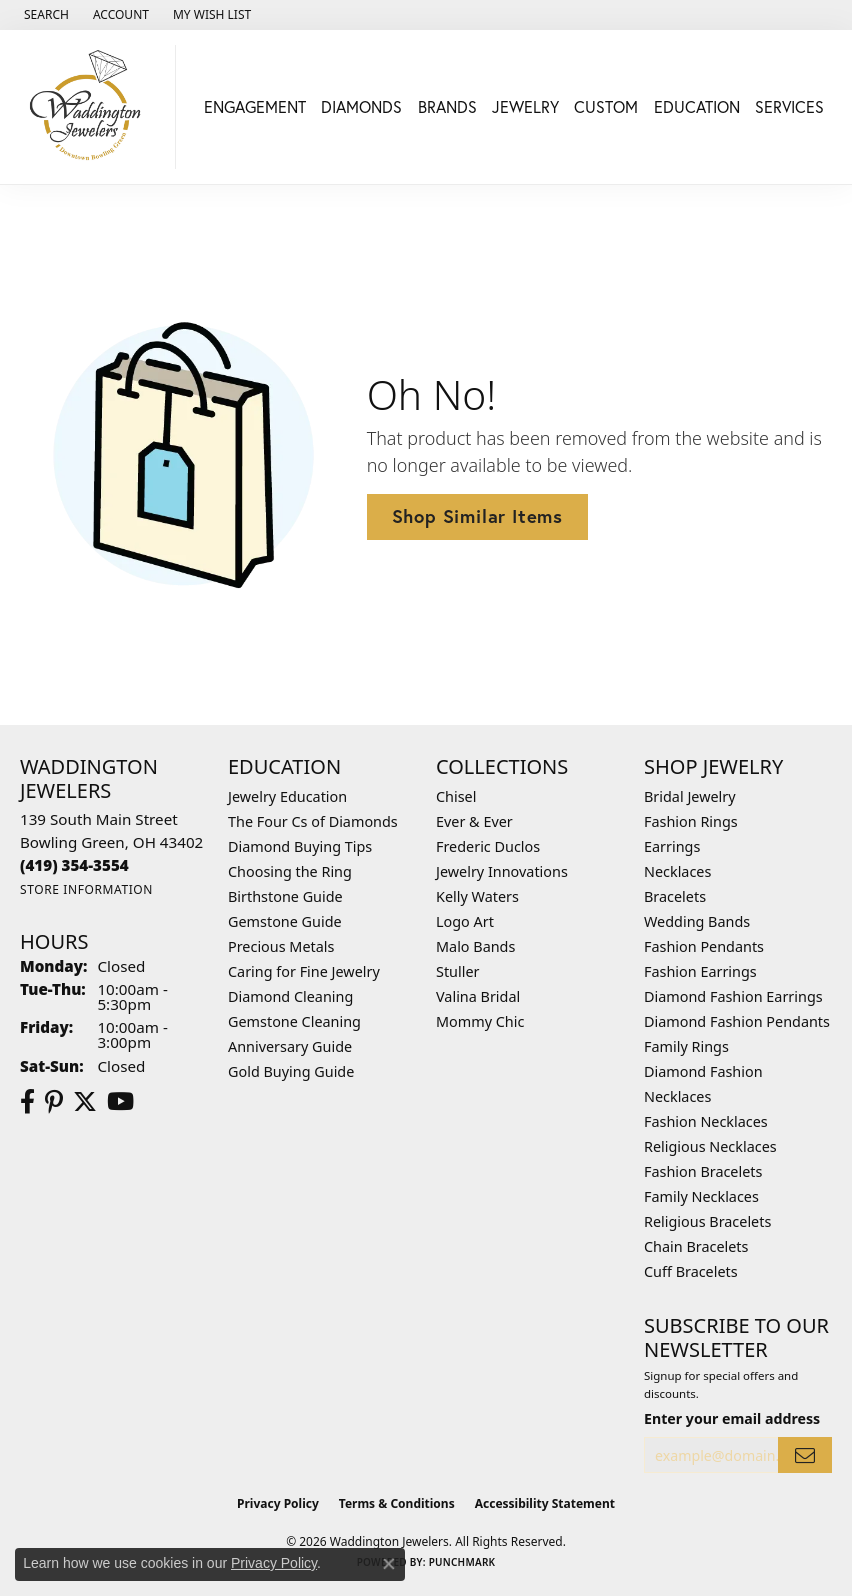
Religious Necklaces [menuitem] (710, 1146)
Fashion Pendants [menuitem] (704, 946)
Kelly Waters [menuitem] (477, 896)
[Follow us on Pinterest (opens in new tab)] (54, 1102)
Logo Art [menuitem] (465, 921)
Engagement (255, 106)
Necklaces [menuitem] (677, 871)
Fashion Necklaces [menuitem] (706, 1121)
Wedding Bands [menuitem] (697, 921)
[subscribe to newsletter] (805, 1455)
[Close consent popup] (389, 1564)
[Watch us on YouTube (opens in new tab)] (120, 1102)
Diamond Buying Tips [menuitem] (300, 846)
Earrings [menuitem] (672, 846)
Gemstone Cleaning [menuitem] (294, 1021)
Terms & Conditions (397, 1503)
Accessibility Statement (545, 1503)
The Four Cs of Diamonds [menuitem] (313, 821)
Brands (447, 106)
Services (789, 106)
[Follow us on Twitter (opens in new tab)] (85, 1102)
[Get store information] (86, 889)
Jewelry (525, 106)
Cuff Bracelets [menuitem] (691, 1271)
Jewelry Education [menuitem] (287, 796)
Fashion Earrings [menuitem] (700, 971)
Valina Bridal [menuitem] (478, 996)
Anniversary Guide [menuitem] (290, 1046)
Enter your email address (732, 1418)
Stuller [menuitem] (457, 971)
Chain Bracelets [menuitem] (696, 1246)
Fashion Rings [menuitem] (691, 821)
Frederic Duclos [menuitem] (488, 846)
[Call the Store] (74, 865)
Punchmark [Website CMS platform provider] (462, 1562)
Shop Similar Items (477, 516)
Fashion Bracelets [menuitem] (703, 1171)
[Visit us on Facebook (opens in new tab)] (27, 1102)
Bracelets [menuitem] (675, 896)
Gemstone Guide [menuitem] (285, 921)
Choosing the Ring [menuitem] (290, 871)
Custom (606, 106)
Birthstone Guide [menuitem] (285, 896)
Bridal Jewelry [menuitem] (690, 796)
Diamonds (361, 106)
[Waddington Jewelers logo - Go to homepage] (93, 107)
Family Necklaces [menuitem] (701, 1196)
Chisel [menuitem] (456, 796)
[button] (44, 15)
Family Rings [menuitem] (686, 1046)
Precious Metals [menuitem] (281, 946)
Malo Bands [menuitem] (475, 946)
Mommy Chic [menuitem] (480, 1021)
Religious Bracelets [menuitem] (707, 1221)
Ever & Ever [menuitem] (474, 821)
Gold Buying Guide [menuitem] (291, 1071)
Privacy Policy (278, 1503)
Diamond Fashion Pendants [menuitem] (737, 1021)
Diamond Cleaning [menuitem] (290, 996)
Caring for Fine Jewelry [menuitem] (304, 971)
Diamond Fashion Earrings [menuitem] (733, 996)
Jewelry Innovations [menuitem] (502, 871)
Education (697, 106)
